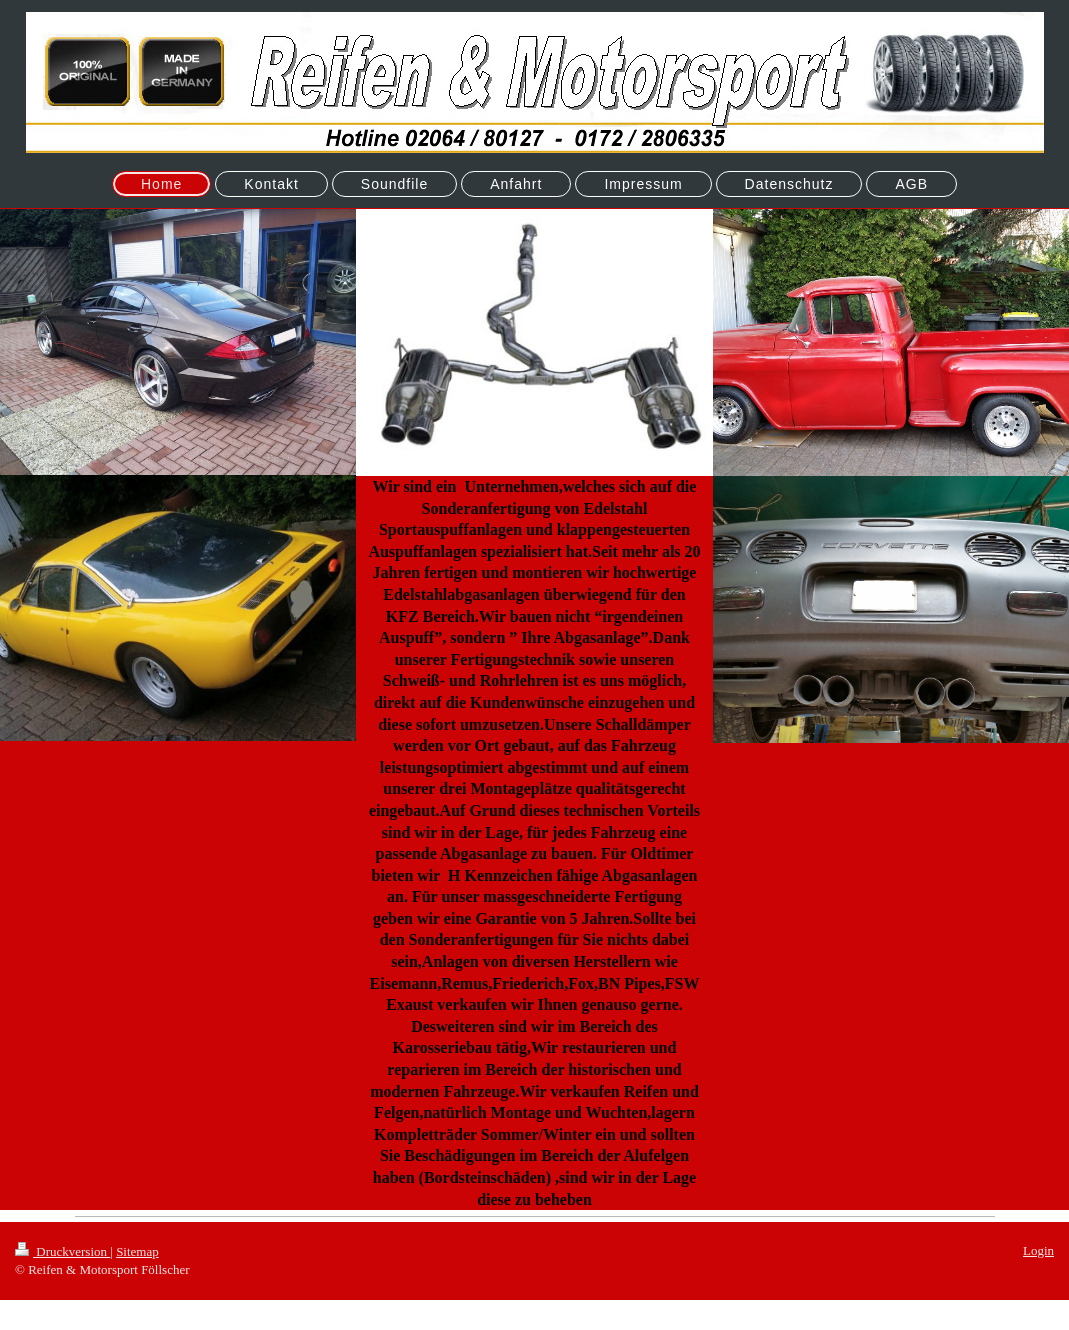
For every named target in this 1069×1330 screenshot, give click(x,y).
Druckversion (62, 1251)
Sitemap (137, 1251)
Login (1038, 1250)
